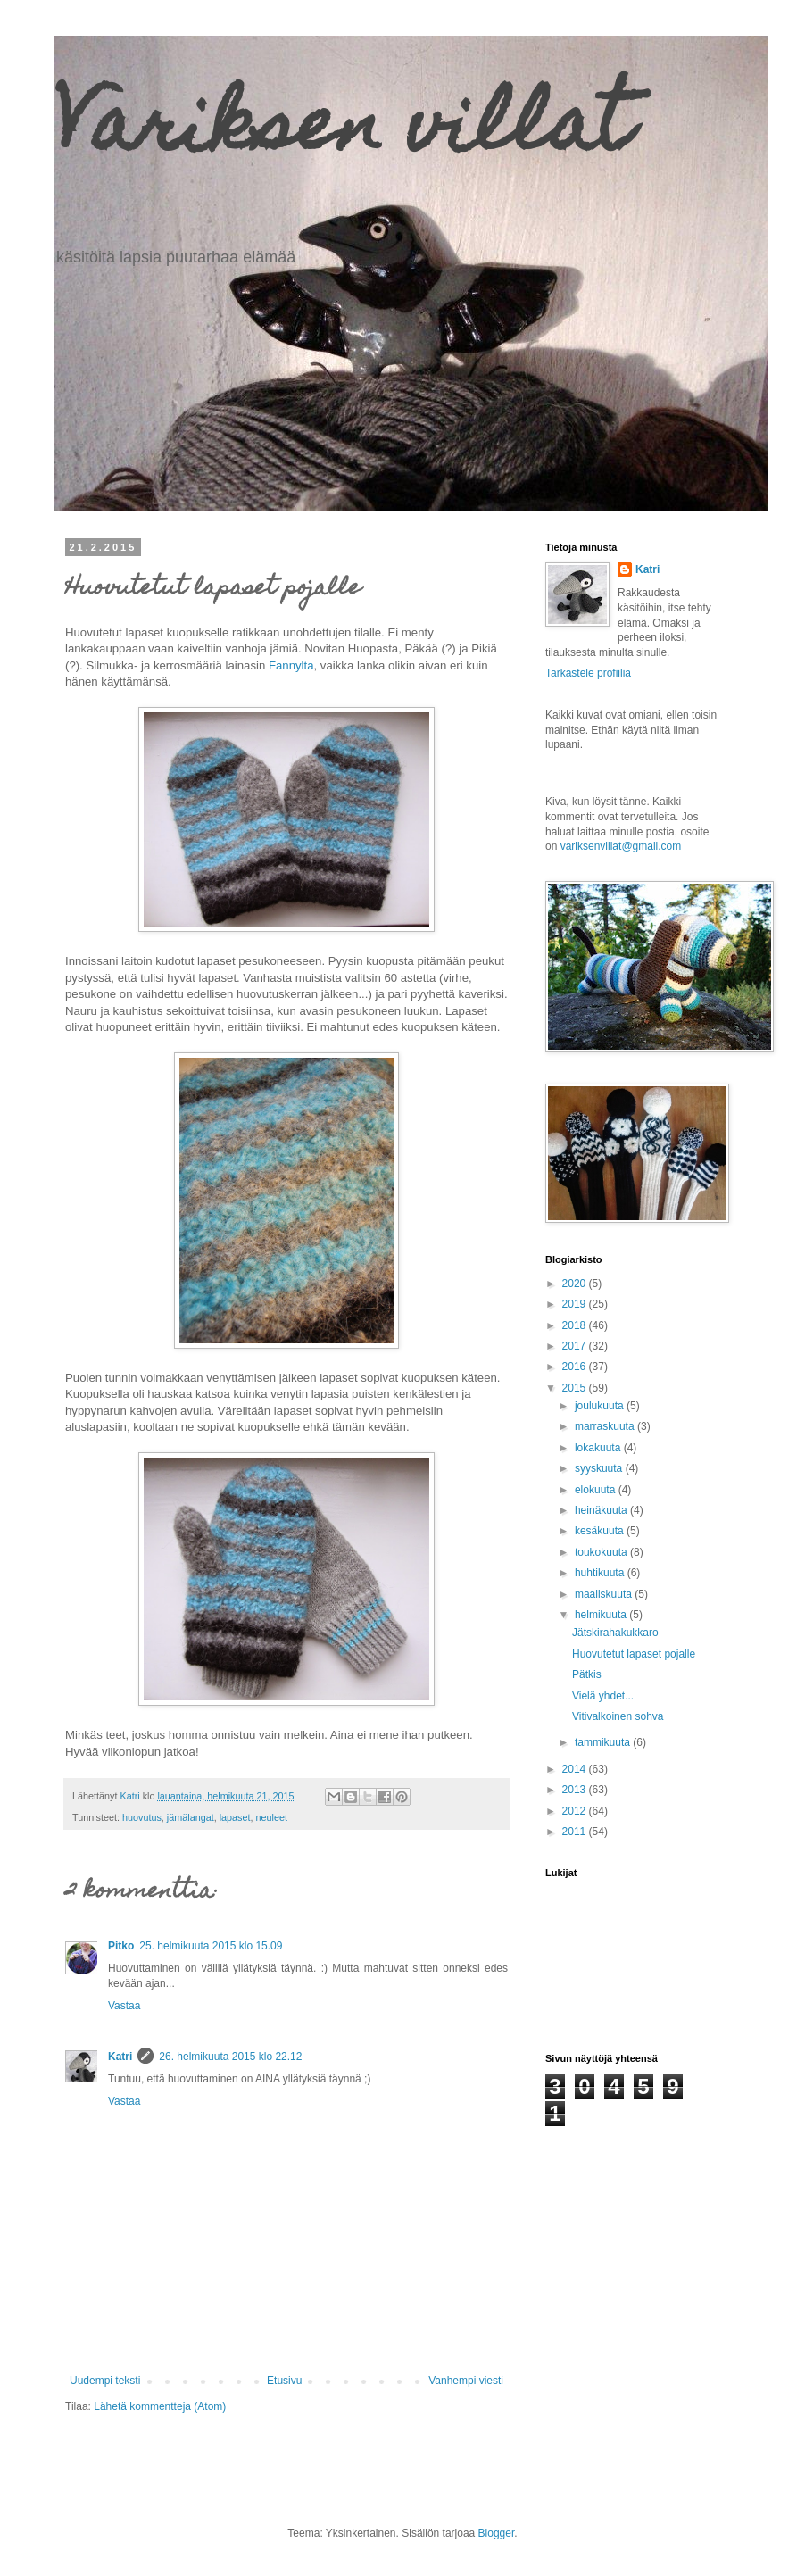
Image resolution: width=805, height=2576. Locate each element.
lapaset (235, 1817)
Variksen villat (342, 132)
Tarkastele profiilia (588, 673)
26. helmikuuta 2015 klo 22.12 (230, 2056)
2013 (575, 1789)
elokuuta (596, 1489)
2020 (575, 1283)
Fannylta (291, 665)
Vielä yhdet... (603, 1696)
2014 (575, 1769)
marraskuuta (606, 1426)
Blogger (496, 2533)
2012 (575, 1811)
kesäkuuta (601, 1531)
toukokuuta (602, 1552)
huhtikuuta (601, 1572)
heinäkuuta (602, 1510)
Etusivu (284, 2380)
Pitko (121, 1946)
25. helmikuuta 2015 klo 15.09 (210, 1946)
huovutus (142, 1817)
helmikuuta (602, 1614)
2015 (575, 1388)
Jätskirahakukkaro (615, 1632)
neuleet (271, 1817)
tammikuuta (604, 1742)
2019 (575, 1304)
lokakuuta (599, 1448)
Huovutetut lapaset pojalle (633, 1654)
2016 (575, 1366)
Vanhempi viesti (465, 2380)
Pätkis (587, 1674)
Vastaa (124, 2005)
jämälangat (190, 1817)
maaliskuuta (605, 1594)
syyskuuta (600, 1468)
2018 (575, 1325)
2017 (575, 1346)
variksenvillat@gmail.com (621, 846)
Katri (120, 2056)
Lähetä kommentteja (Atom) (160, 2406)
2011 (575, 1831)
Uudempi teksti (105, 2380)
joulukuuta (601, 1406)
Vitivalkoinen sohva (618, 1716)
